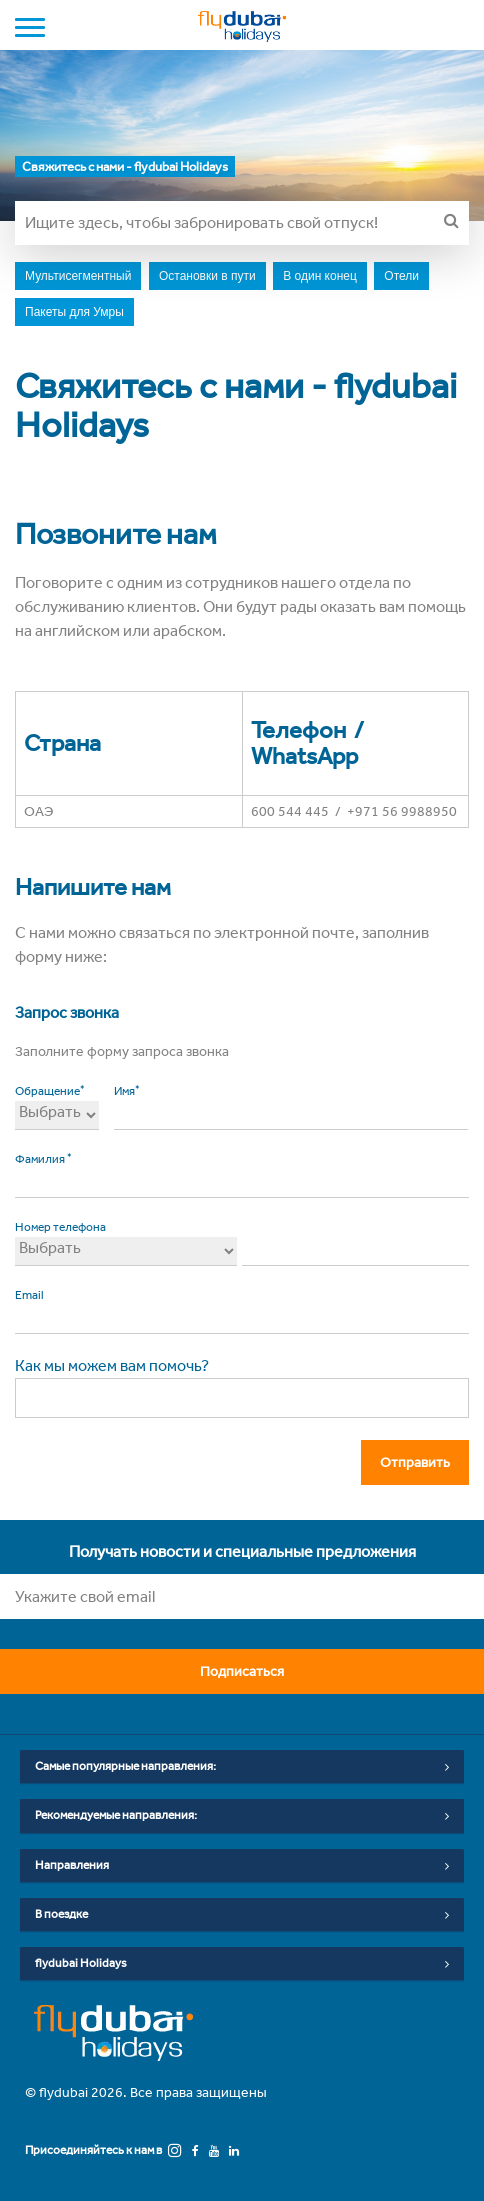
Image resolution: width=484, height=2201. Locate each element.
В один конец (320, 276)
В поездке (242, 1915)
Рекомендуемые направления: (242, 1816)
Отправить (420, 1462)
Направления (242, 1866)
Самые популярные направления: (242, 1767)
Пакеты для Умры (74, 312)
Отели (401, 276)
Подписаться (333, 1671)
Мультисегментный (78, 276)
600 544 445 (290, 811)
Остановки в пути (207, 276)
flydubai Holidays (242, 1964)
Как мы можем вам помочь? (112, 1365)
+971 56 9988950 (402, 811)
